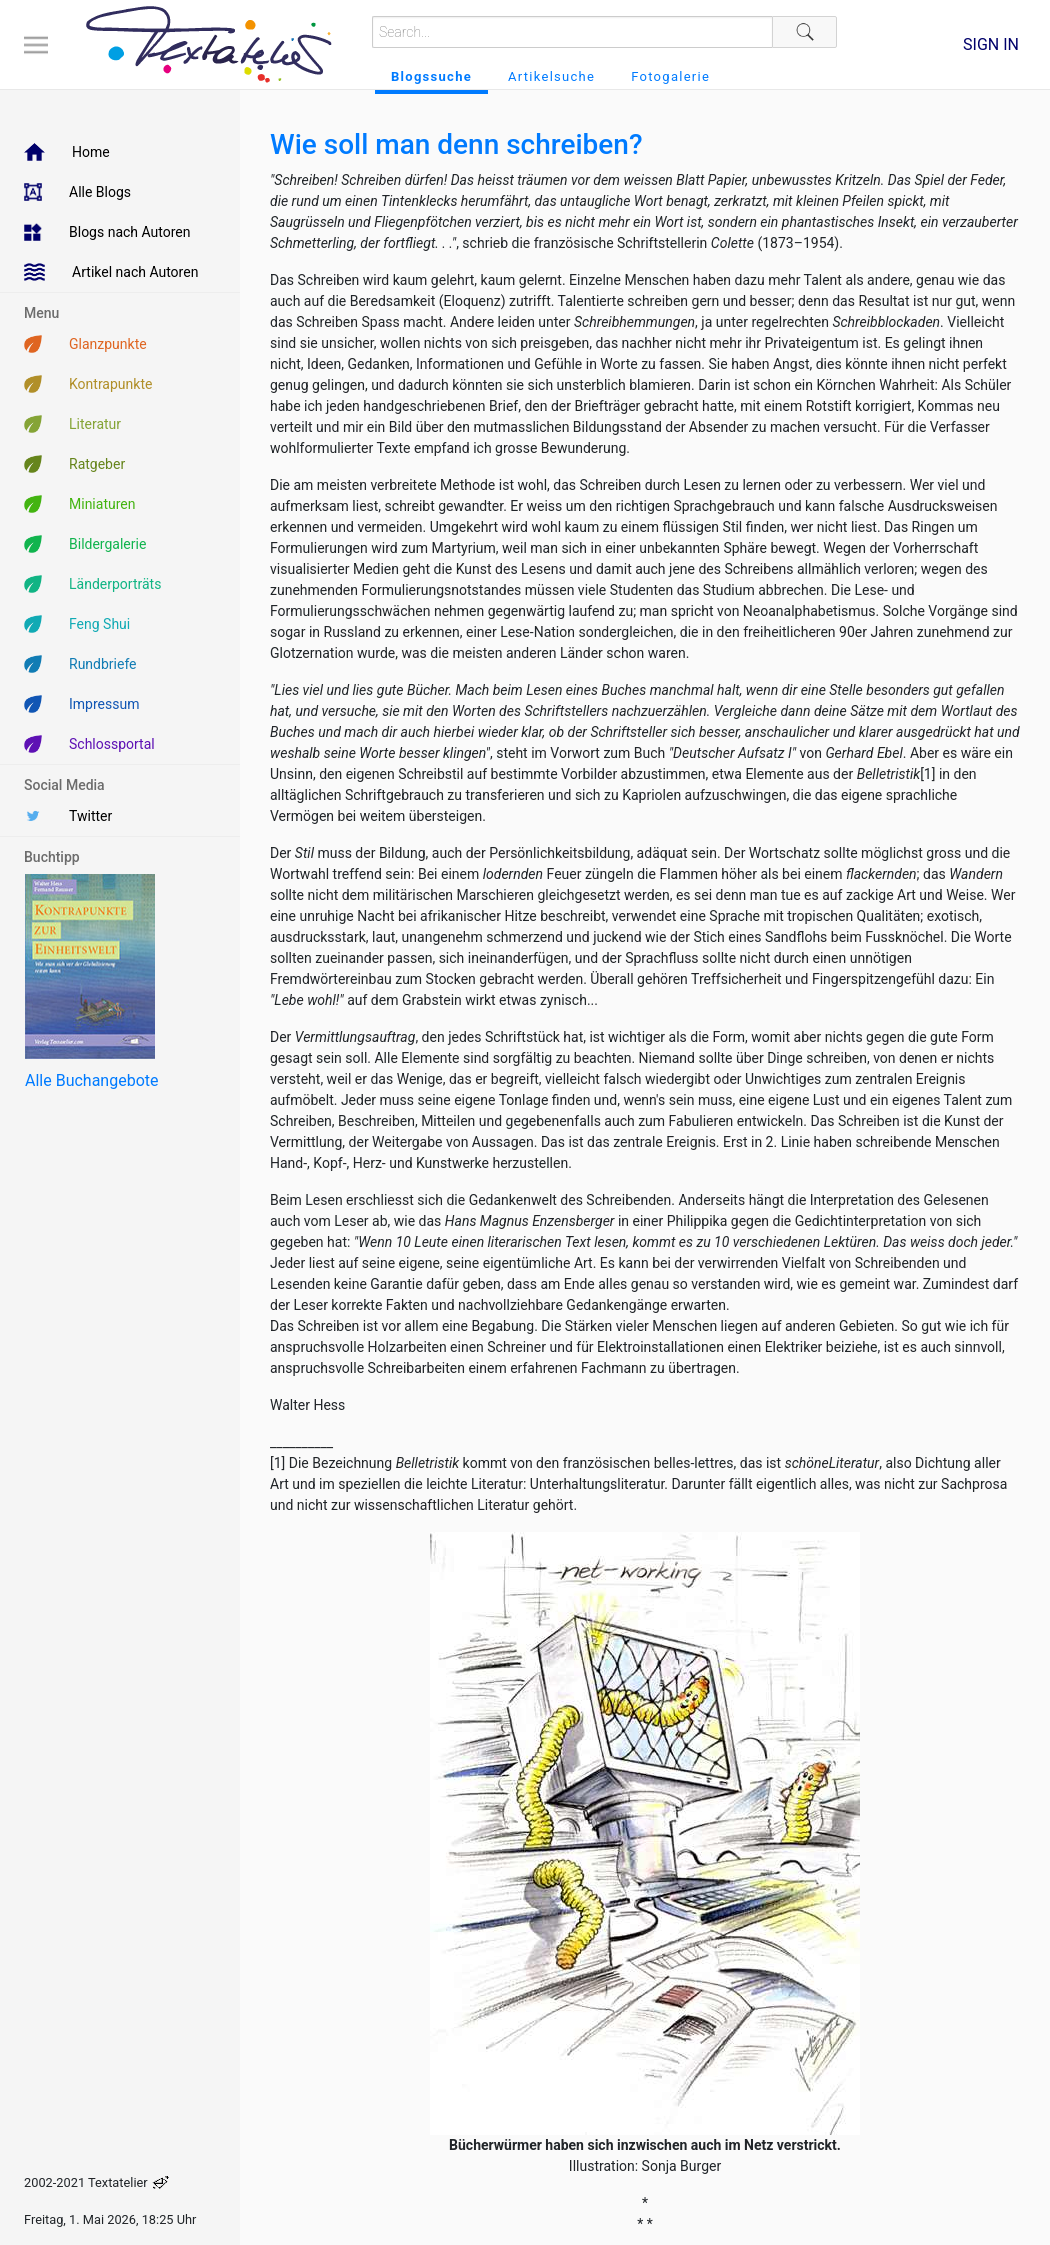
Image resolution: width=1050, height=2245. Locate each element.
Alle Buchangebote (91, 1080)
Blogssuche (431, 76)
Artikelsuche (551, 76)
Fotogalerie (670, 76)
